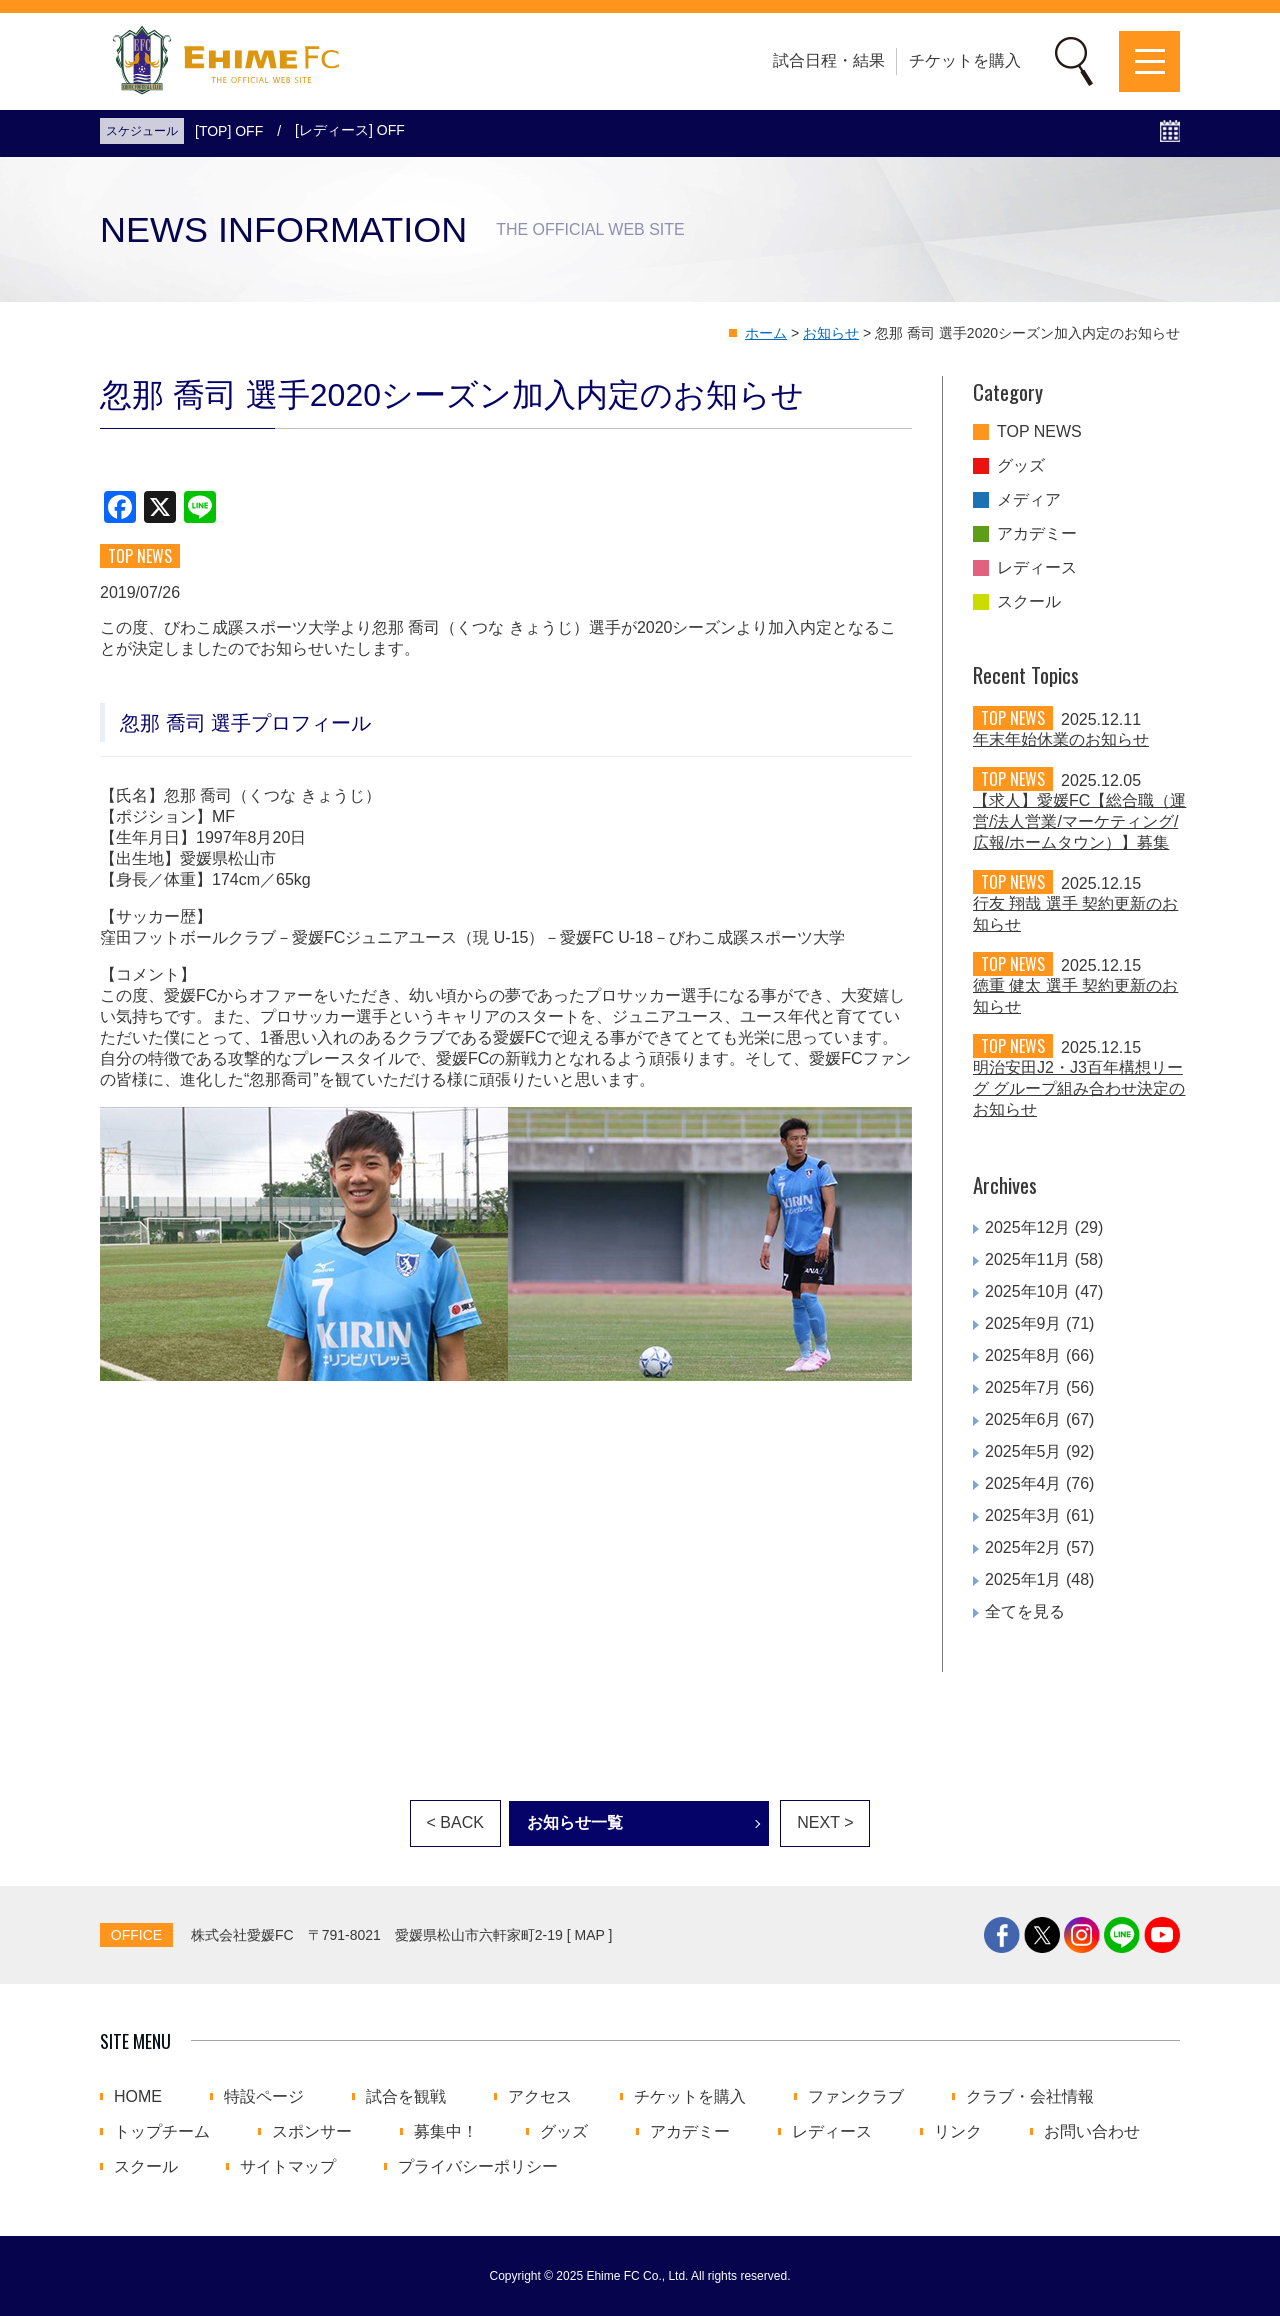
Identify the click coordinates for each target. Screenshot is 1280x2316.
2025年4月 (1023, 1483)
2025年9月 (1023, 1323)
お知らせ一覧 (575, 1822)
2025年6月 (1023, 1419)
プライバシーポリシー (478, 2167)
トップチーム (162, 2132)
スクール (1029, 602)
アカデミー (1037, 534)
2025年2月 (1023, 1547)
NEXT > (825, 1822)
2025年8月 (1023, 1355)
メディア (1029, 500)
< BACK (455, 1822)
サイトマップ (288, 2167)
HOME (138, 2097)
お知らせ (831, 333)
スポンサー (312, 2132)
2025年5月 (1023, 1451)
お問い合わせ (1092, 2132)
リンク (958, 2132)
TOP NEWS (1039, 432)
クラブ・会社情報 (1030, 2097)
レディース (1037, 568)
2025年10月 (1027, 1291)
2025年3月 (1023, 1515)
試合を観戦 (406, 2097)
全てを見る (1025, 1611)
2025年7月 (1023, 1387)
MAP (590, 1935)
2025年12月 (1027, 1227)
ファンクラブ (856, 2097)
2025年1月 (1023, 1579)
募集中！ (446, 2132)
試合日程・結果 (829, 60)
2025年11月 (1027, 1259)
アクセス (540, 2097)
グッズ (1021, 466)
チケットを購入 (965, 60)
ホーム (766, 333)
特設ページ (264, 2097)
